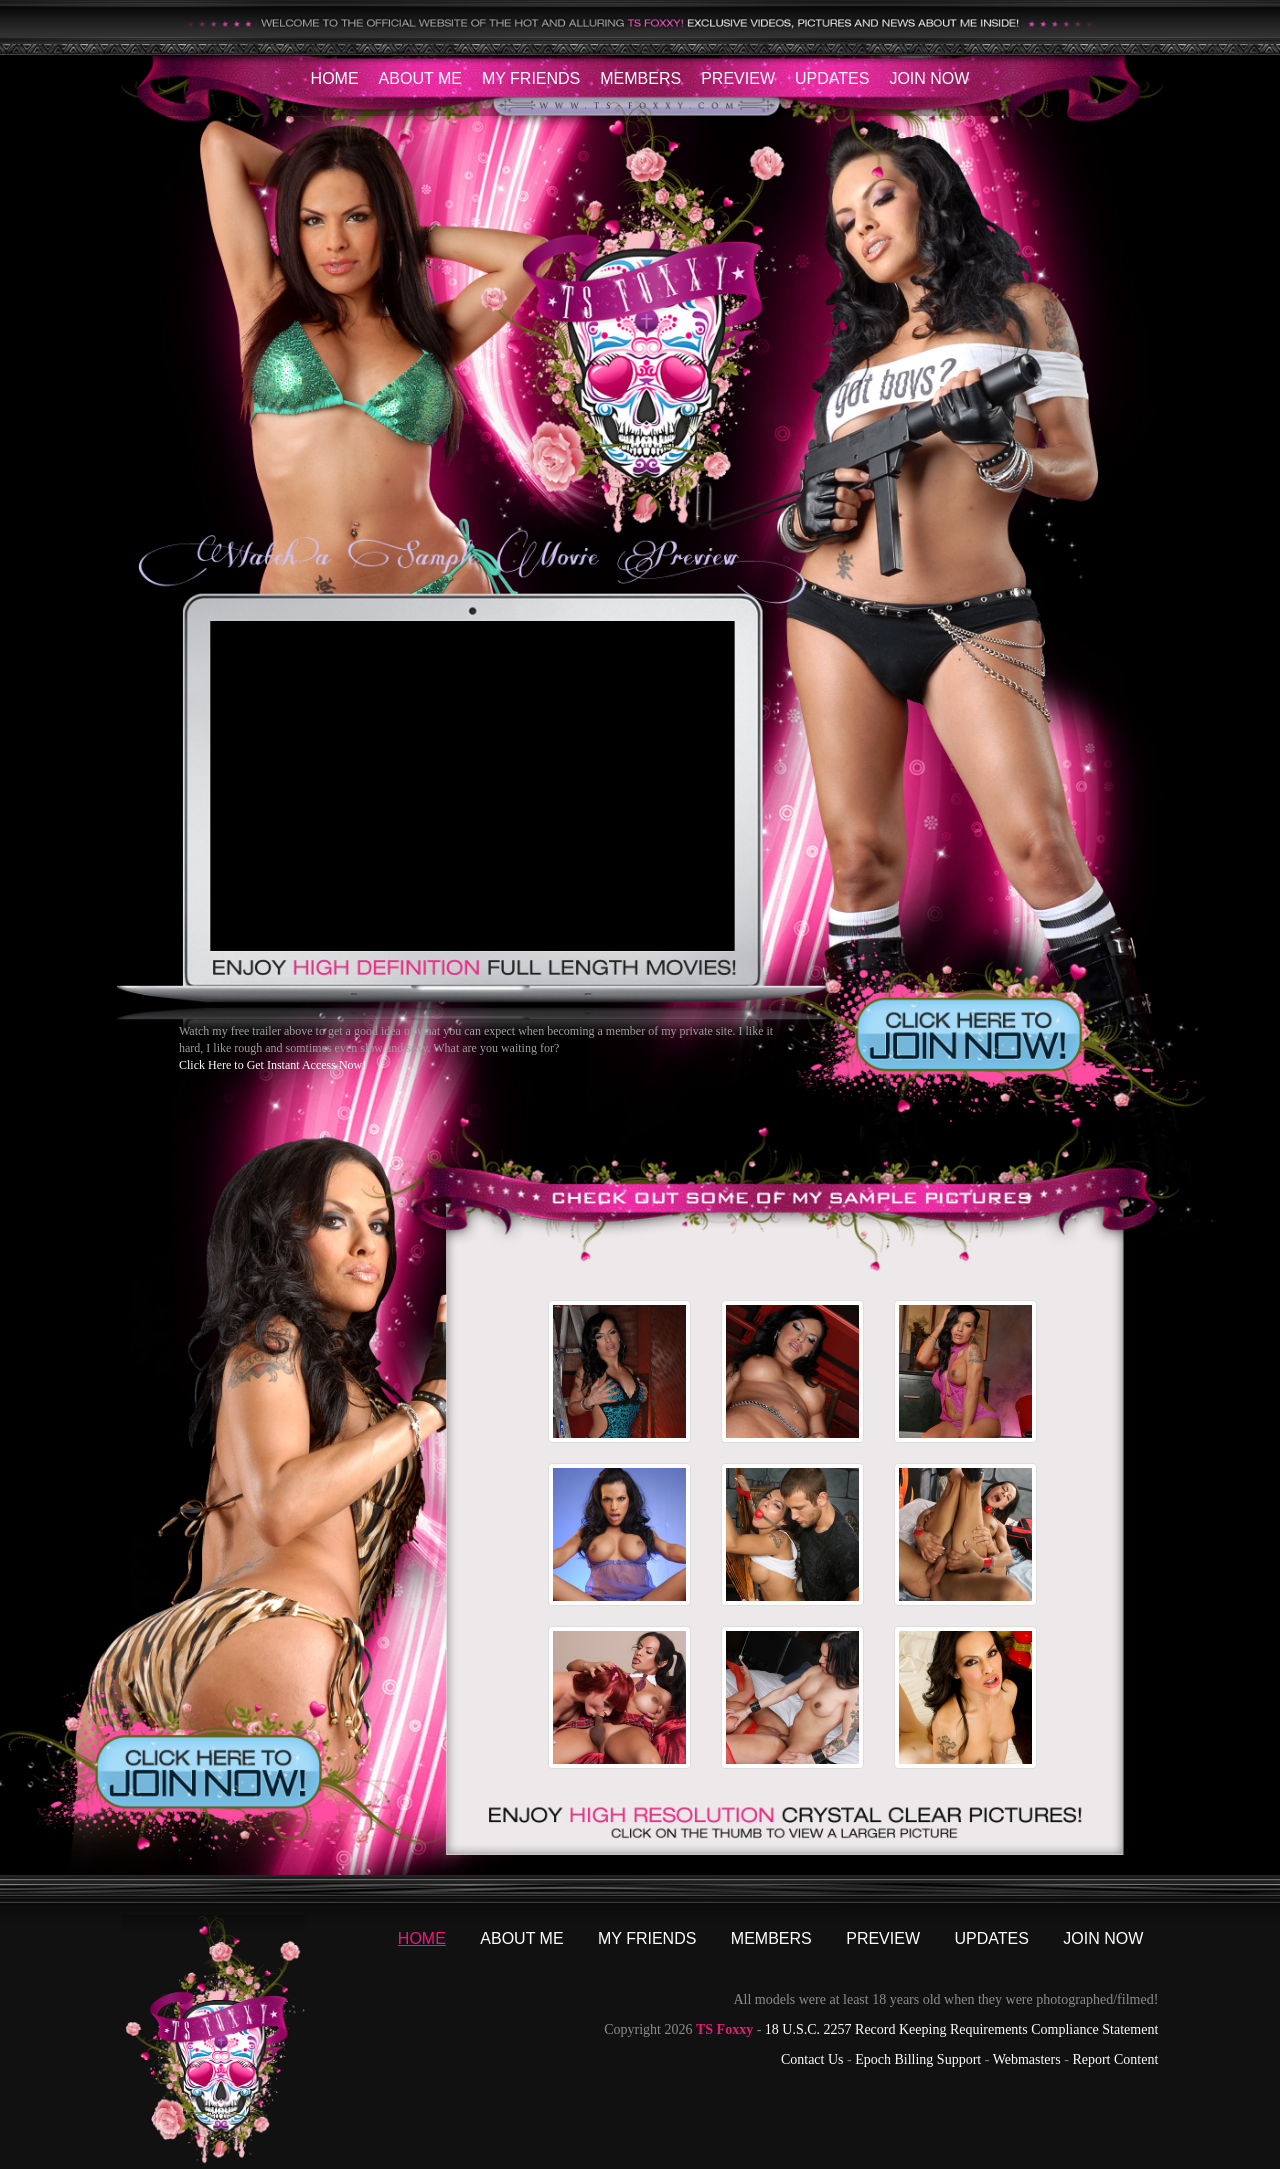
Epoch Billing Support (918, 2059)
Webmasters (1027, 2059)
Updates (832, 78)
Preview (738, 78)
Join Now (929, 78)
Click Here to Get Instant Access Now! (272, 1065)
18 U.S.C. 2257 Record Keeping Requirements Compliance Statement (961, 2029)
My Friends (531, 78)
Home (335, 78)
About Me (420, 78)
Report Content (1115, 2059)
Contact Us (812, 2059)
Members (640, 78)
